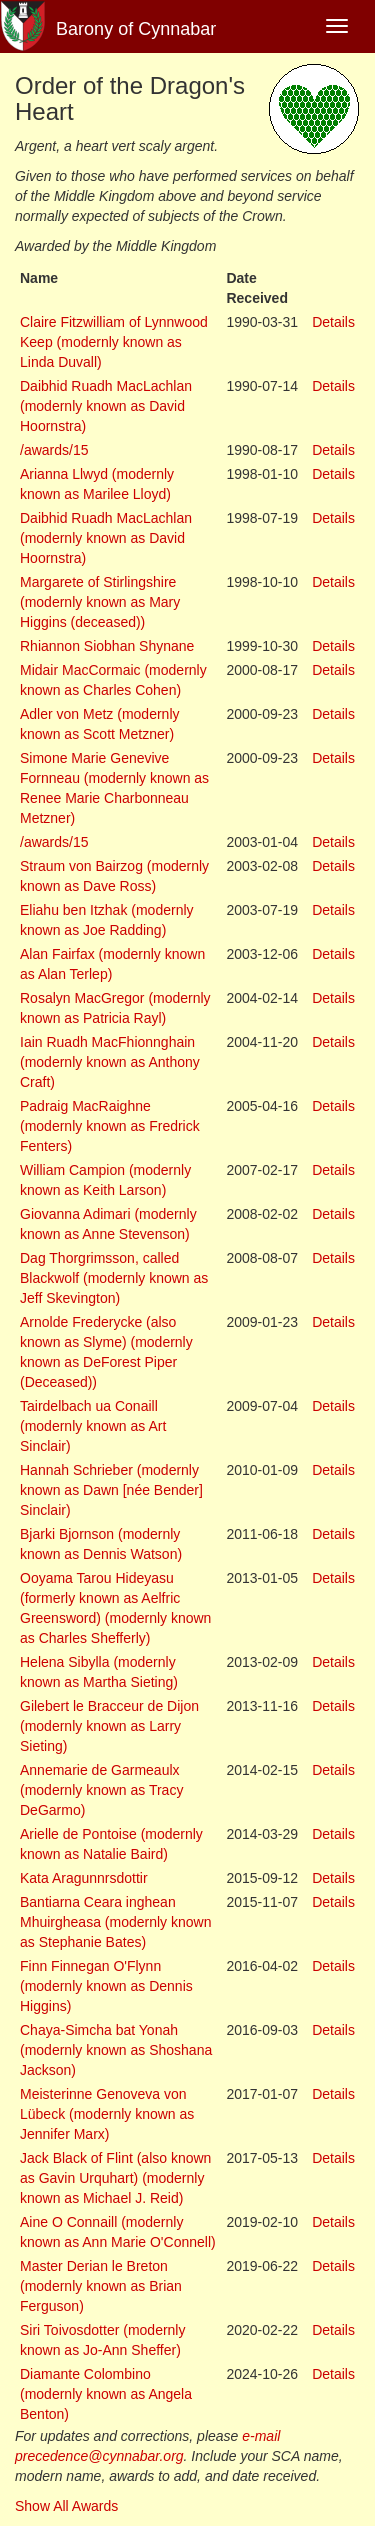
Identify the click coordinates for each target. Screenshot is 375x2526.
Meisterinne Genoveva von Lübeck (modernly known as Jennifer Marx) (107, 2114)
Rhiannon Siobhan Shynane (107, 646)
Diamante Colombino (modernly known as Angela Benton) (106, 2394)
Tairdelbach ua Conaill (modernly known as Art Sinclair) (93, 1426)
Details (333, 322)
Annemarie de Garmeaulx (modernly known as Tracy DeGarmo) (101, 1790)
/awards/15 (54, 450)
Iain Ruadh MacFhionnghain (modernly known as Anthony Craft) (110, 1062)
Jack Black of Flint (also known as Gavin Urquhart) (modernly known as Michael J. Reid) (115, 2178)
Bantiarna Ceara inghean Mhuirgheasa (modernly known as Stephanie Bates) (115, 1922)
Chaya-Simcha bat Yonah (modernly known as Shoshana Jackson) (116, 2050)
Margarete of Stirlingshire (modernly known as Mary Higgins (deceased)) (100, 602)
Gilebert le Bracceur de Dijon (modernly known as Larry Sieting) (109, 1726)
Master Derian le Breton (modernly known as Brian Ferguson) (101, 2286)
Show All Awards (66, 2506)
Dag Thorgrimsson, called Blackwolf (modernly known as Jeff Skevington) (114, 1278)
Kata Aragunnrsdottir (84, 1878)
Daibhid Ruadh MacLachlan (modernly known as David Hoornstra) (106, 406)
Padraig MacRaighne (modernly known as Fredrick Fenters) (110, 1126)
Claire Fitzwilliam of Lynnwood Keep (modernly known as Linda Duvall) (114, 342)
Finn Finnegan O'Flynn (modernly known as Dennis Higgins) (106, 1986)
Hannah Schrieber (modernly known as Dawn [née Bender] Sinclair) (111, 1490)
